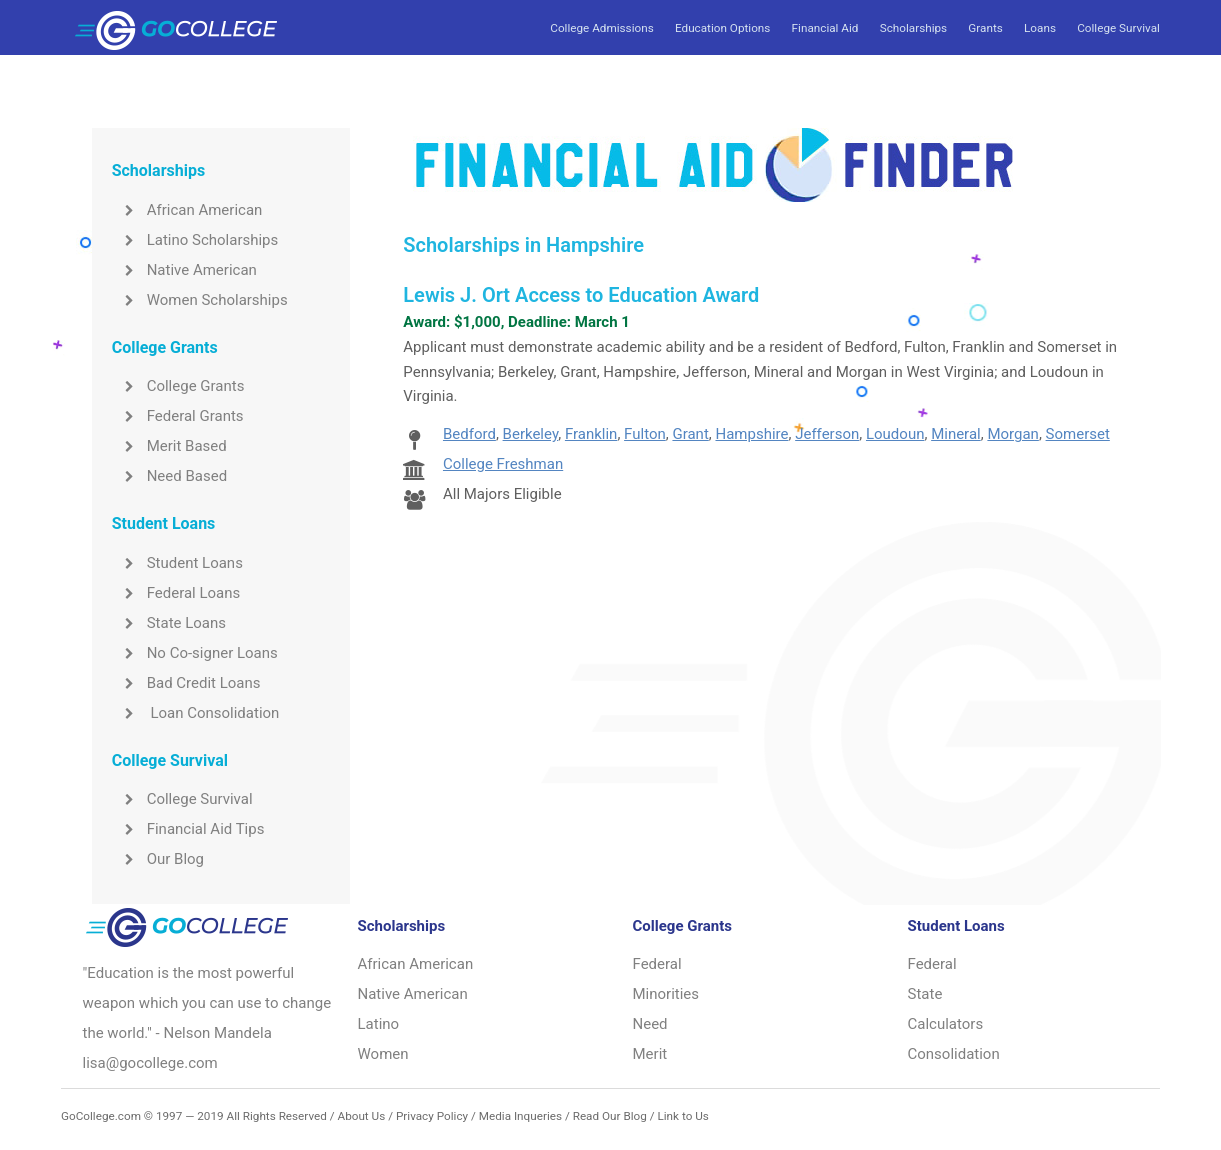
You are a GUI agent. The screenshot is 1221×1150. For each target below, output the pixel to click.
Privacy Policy (432, 1116)
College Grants (178, 386)
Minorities (666, 994)
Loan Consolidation (196, 713)
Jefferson (827, 434)
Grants (985, 28)
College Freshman (503, 464)
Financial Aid (825, 28)
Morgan (1012, 434)
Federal (657, 964)
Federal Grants (178, 416)
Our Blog (158, 859)
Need (650, 1024)
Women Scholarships (200, 300)
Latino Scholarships (195, 240)
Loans (1040, 28)
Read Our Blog (610, 1116)
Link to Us (682, 1116)
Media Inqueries (520, 1116)
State (925, 994)
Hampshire (751, 434)
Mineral (956, 434)
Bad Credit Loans (186, 683)
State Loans (169, 623)
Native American (184, 270)
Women (383, 1054)
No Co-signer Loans (195, 653)
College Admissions (601, 28)
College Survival (1118, 28)
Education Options (722, 28)
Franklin (591, 434)
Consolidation (954, 1054)
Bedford (469, 434)
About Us (362, 1116)
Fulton (645, 434)
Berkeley (531, 434)
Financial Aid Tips (188, 829)
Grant (690, 434)
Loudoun (895, 434)
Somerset (1078, 434)
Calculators (946, 1024)
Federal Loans (176, 593)
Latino (379, 1024)
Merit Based (169, 446)
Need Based (169, 476)
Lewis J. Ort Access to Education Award (581, 295)
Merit (650, 1054)
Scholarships (913, 28)
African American (187, 210)
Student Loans (177, 563)
